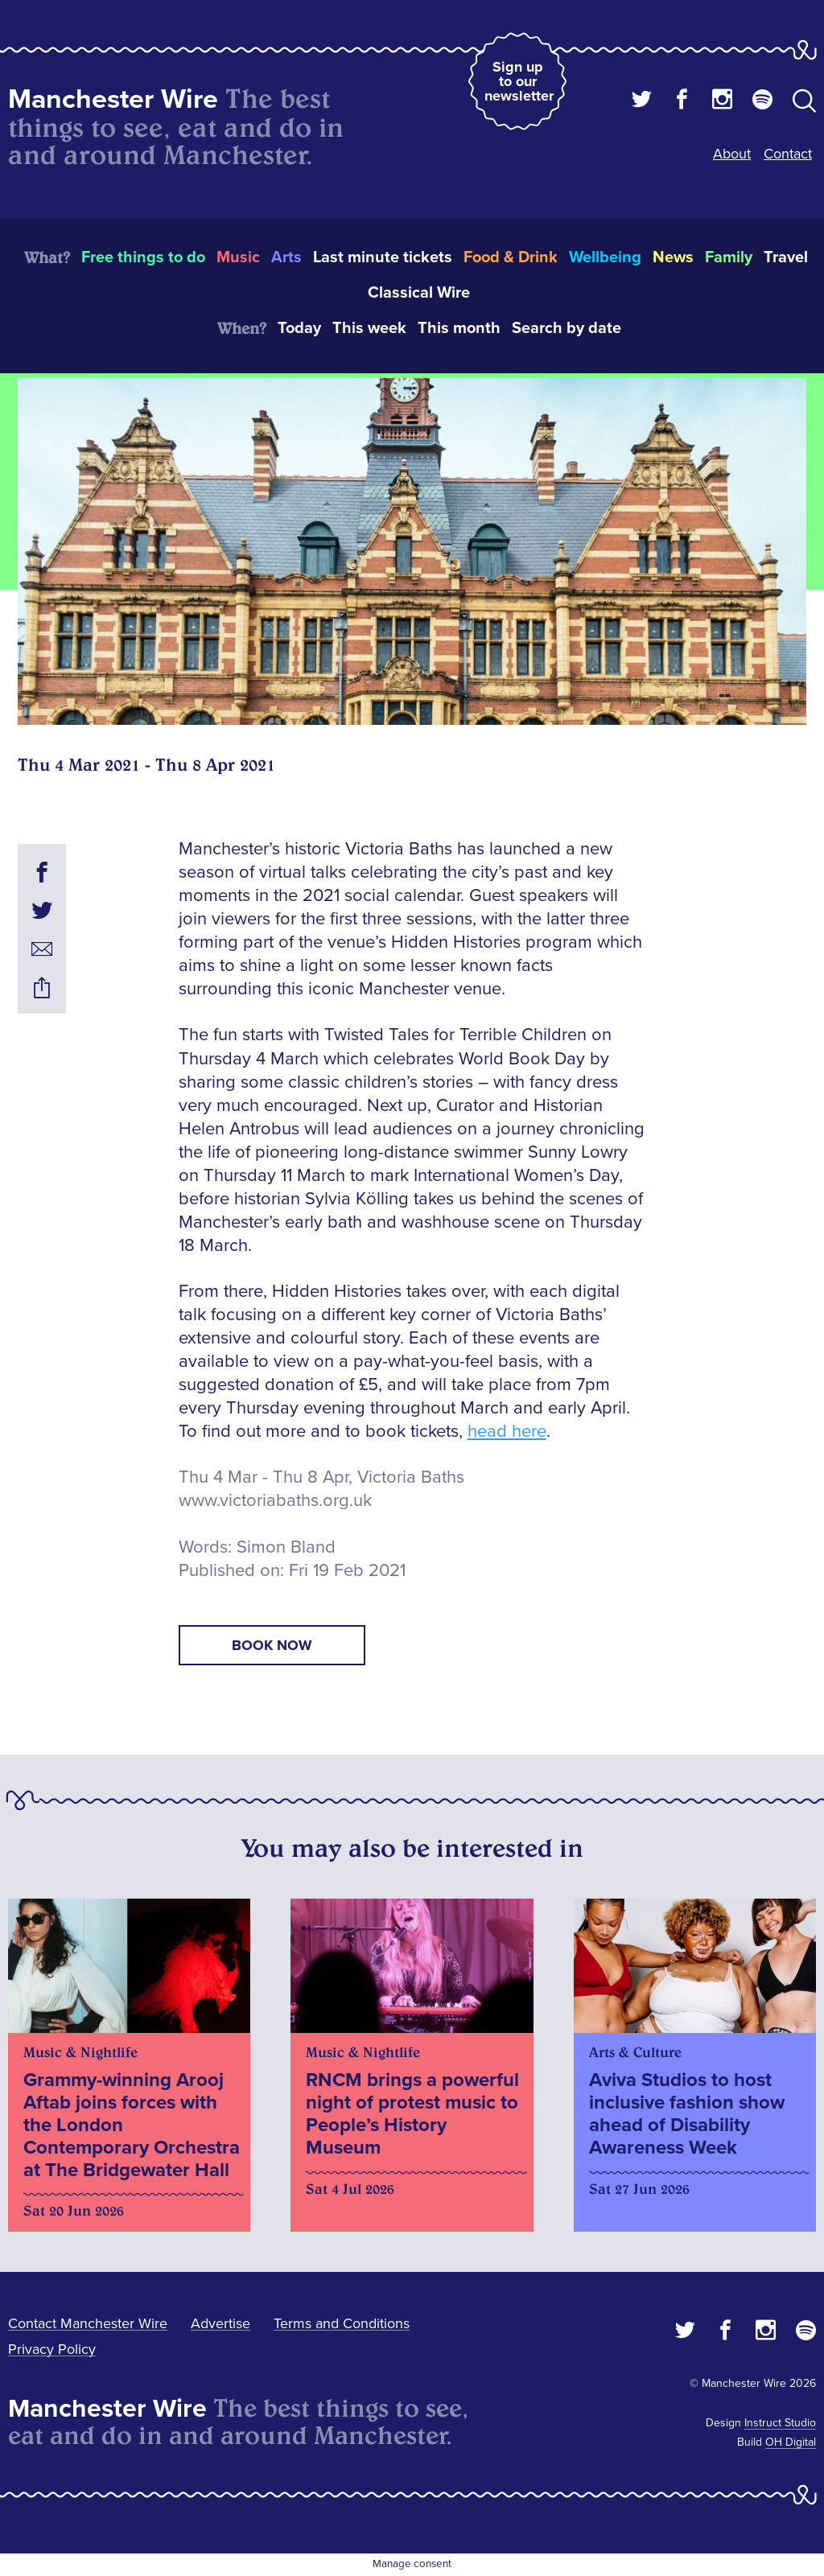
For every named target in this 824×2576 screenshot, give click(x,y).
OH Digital (790, 2442)
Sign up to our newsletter (519, 81)
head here (507, 1431)
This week (369, 328)
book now (272, 1645)
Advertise (220, 2323)
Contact (788, 154)
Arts (286, 257)
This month (459, 328)
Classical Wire (419, 292)
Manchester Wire (113, 99)
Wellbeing (605, 257)
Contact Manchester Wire (87, 2323)
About (732, 154)
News (673, 257)
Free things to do (143, 257)
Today (299, 328)
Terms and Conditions (342, 2323)
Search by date (566, 328)
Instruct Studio (780, 2423)
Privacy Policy (52, 2349)
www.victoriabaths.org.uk (275, 1501)
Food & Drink (511, 257)
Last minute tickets (382, 257)
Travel (786, 257)
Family (728, 257)
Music (238, 257)
